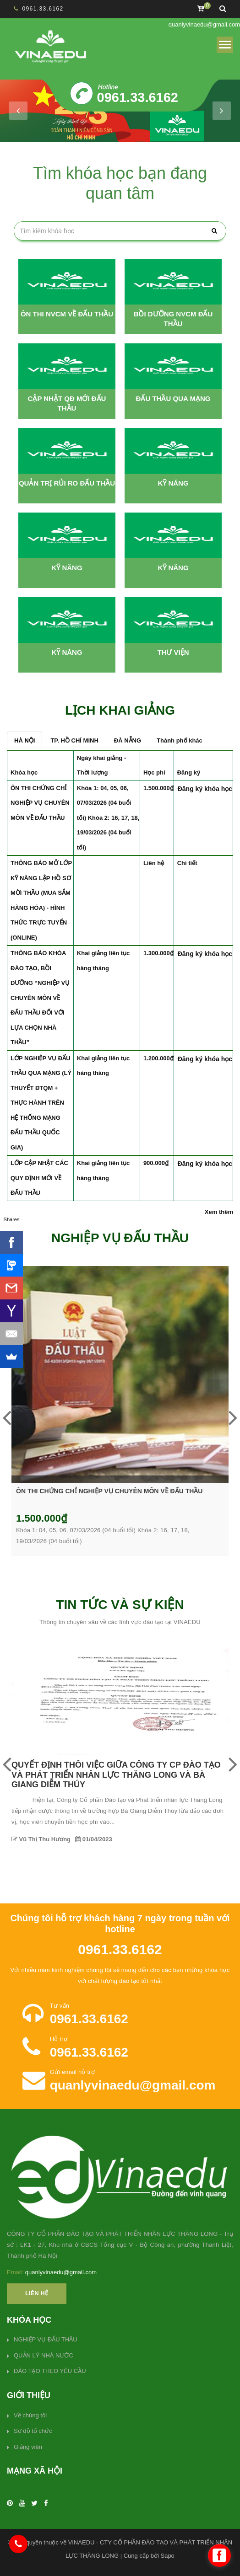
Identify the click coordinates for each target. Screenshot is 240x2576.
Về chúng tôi (30, 2415)
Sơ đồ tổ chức (33, 2430)
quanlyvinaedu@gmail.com (204, 24)
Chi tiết (187, 863)
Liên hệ (36, 2293)
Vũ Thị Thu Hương (41, 1839)
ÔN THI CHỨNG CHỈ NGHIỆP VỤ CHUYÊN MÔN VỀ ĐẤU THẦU (40, 803)
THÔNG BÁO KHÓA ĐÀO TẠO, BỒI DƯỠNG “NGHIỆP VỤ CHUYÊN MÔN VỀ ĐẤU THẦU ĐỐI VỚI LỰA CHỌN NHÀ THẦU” (40, 998)
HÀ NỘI (24, 740)
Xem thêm (219, 1211)
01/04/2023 (93, 1839)
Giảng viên (28, 2446)
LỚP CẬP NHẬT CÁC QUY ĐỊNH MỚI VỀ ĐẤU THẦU (39, 1178)
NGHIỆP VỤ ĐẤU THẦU (45, 2339)
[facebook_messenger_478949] (219, 2555)
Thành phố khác (179, 740)
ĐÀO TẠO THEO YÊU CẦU (50, 2371)
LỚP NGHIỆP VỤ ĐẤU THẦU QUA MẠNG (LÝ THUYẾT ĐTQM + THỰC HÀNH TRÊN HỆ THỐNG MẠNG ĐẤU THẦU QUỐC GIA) (41, 1103)
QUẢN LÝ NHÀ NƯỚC (43, 2355)
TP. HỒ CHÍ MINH (74, 740)
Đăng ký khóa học (205, 788)
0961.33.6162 (42, 8)
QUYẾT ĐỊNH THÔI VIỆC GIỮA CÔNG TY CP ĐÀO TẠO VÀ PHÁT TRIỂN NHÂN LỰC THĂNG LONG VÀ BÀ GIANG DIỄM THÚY (116, 1774)
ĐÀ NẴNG (127, 740)
